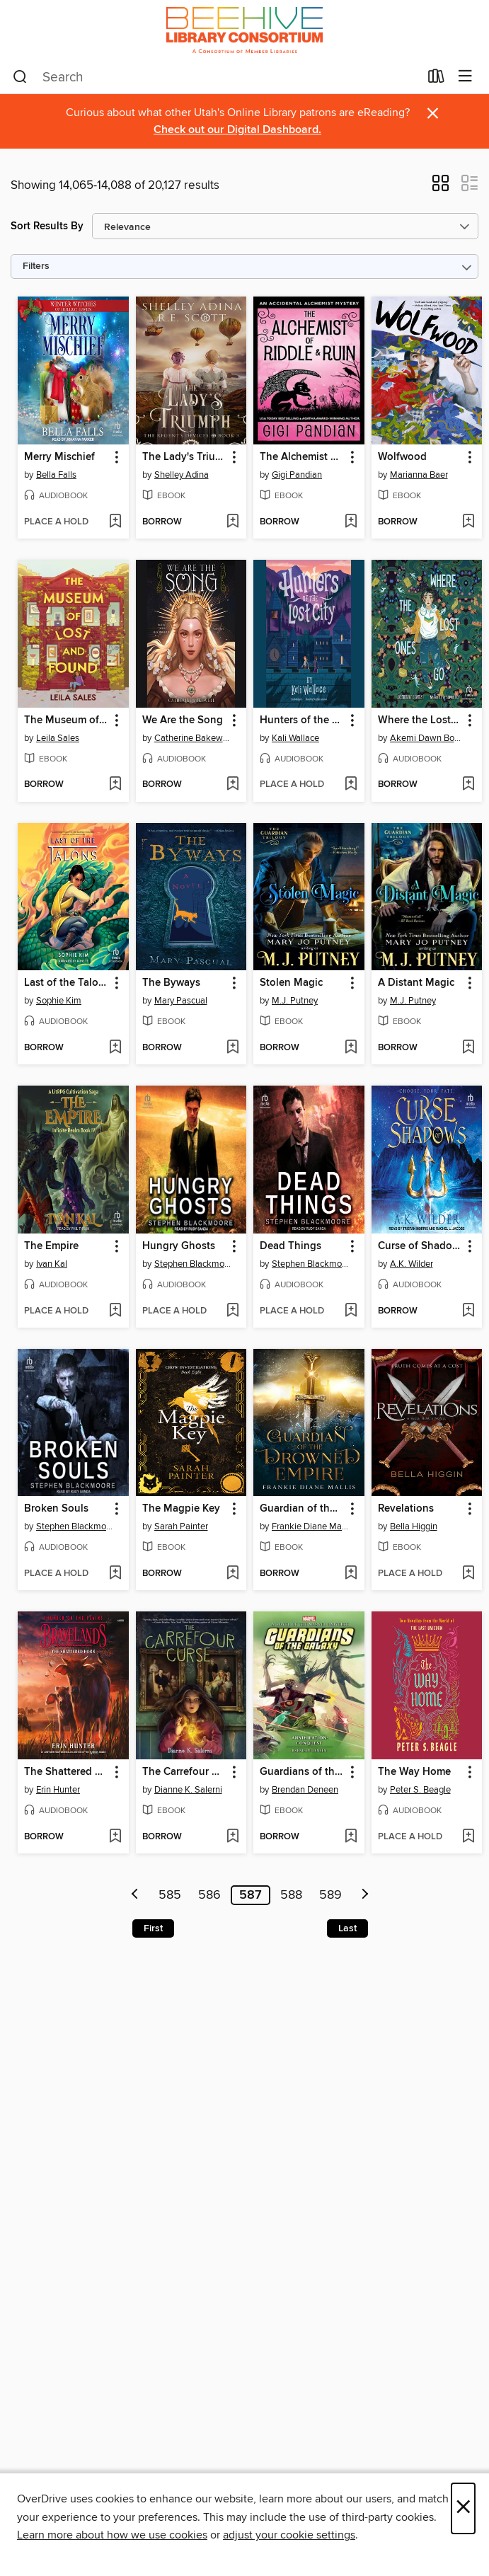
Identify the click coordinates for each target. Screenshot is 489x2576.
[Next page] (365, 1895)
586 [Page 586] (209, 1895)
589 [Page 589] (330, 1895)
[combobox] (216, 77)
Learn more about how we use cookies (112, 2535)
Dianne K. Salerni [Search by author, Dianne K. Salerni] (188, 1789)
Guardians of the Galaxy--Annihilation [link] (302, 1772)
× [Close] (463, 2508)
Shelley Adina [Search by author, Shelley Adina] (181, 475)
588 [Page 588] (291, 1895)
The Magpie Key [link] (181, 1508)
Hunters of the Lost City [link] (302, 720)
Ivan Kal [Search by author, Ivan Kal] (51, 1264)
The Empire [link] (51, 1246)
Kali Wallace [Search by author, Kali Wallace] (295, 738)
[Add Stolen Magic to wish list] (350, 1048)
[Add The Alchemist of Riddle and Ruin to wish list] (350, 522)
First (153, 1928)
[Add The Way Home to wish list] (468, 1837)
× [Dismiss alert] (432, 113)
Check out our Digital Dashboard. (237, 129)
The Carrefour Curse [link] (184, 1772)
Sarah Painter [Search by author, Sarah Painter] (181, 1526)
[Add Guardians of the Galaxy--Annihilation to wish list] (350, 1837)
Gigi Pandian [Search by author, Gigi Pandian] (297, 475)
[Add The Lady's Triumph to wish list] (232, 522)
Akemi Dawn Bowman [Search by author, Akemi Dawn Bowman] (429, 738)
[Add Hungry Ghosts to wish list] (232, 1311)
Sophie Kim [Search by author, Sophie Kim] (58, 1000)
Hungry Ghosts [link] (178, 1246)
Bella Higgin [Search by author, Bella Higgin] (413, 1526)
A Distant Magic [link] (416, 983)
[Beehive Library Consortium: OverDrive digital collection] (244, 30)
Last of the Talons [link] (66, 983)
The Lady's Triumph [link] (184, 457)
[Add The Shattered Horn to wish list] (115, 1837)
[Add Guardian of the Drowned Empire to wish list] (350, 1574)
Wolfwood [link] (402, 457)
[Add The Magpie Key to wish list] (232, 1574)
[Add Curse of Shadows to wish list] (468, 1311)
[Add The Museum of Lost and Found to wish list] (115, 785)
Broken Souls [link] (56, 1508)
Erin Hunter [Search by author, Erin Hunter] (58, 1789)
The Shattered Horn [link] (66, 1772)
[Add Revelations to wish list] (468, 1574)
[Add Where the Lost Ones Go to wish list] (468, 785)
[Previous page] (135, 1895)
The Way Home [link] (414, 1772)
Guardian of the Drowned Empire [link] (302, 1508)
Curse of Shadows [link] (420, 1246)
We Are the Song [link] (182, 720)
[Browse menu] (465, 76)
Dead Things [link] (290, 1246)
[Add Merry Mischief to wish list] (115, 522)
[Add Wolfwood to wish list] (468, 522)
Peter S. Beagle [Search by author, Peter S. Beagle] (420, 1789)
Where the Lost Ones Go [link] (420, 720)
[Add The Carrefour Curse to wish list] (232, 1837)
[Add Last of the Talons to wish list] (115, 1048)
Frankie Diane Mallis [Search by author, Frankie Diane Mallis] (311, 1526)
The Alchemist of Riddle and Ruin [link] (302, 457)
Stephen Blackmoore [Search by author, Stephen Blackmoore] (193, 1264)
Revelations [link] (406, 1508)
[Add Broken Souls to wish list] (115, 1574)
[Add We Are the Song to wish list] (232, 785)
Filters (36, 266)
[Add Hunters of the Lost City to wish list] (350, 785)
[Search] (20, 77)
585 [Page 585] (170, 1895)
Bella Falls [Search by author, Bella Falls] (56, 475)
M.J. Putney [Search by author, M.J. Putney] (295, 1000)
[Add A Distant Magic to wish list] (468, 1048)
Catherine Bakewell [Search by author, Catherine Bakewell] (193, 738)
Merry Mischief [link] (59, 457)
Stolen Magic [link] (291, 983)
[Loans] (436, 79)
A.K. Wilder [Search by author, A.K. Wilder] (411, 1264)
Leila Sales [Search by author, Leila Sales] (57, 738)
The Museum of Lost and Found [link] (66, 720)
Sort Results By (47, 226)
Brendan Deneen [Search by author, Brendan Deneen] (305, 1789)
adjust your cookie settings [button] (289, 2535)
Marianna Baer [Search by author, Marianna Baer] (419, 475)
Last (347, 1928)
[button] (440, 187)
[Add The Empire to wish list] (115, 1311)
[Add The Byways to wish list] (232, 1048)
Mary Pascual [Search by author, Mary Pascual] (180, 1000)
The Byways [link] (171, 983)
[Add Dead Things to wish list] (350, 1311)
